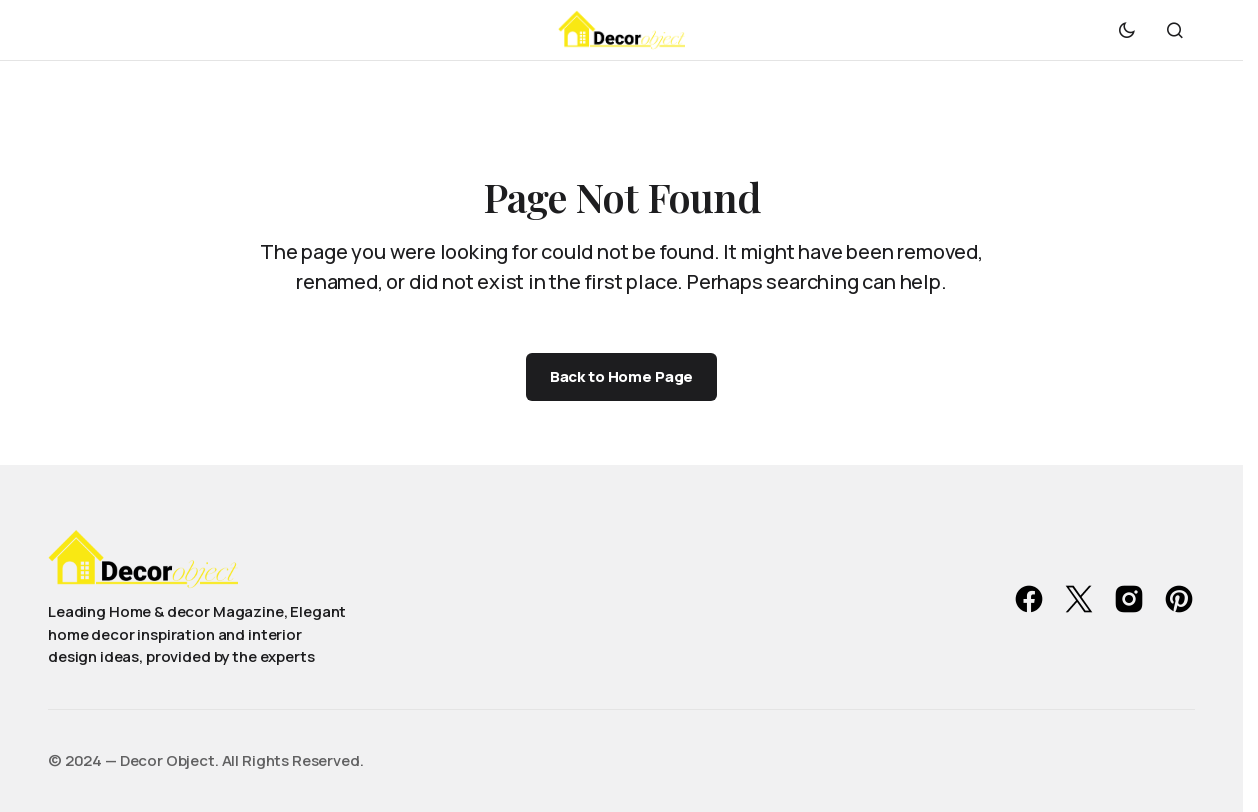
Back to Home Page (621, 376)
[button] (1127, 30)
